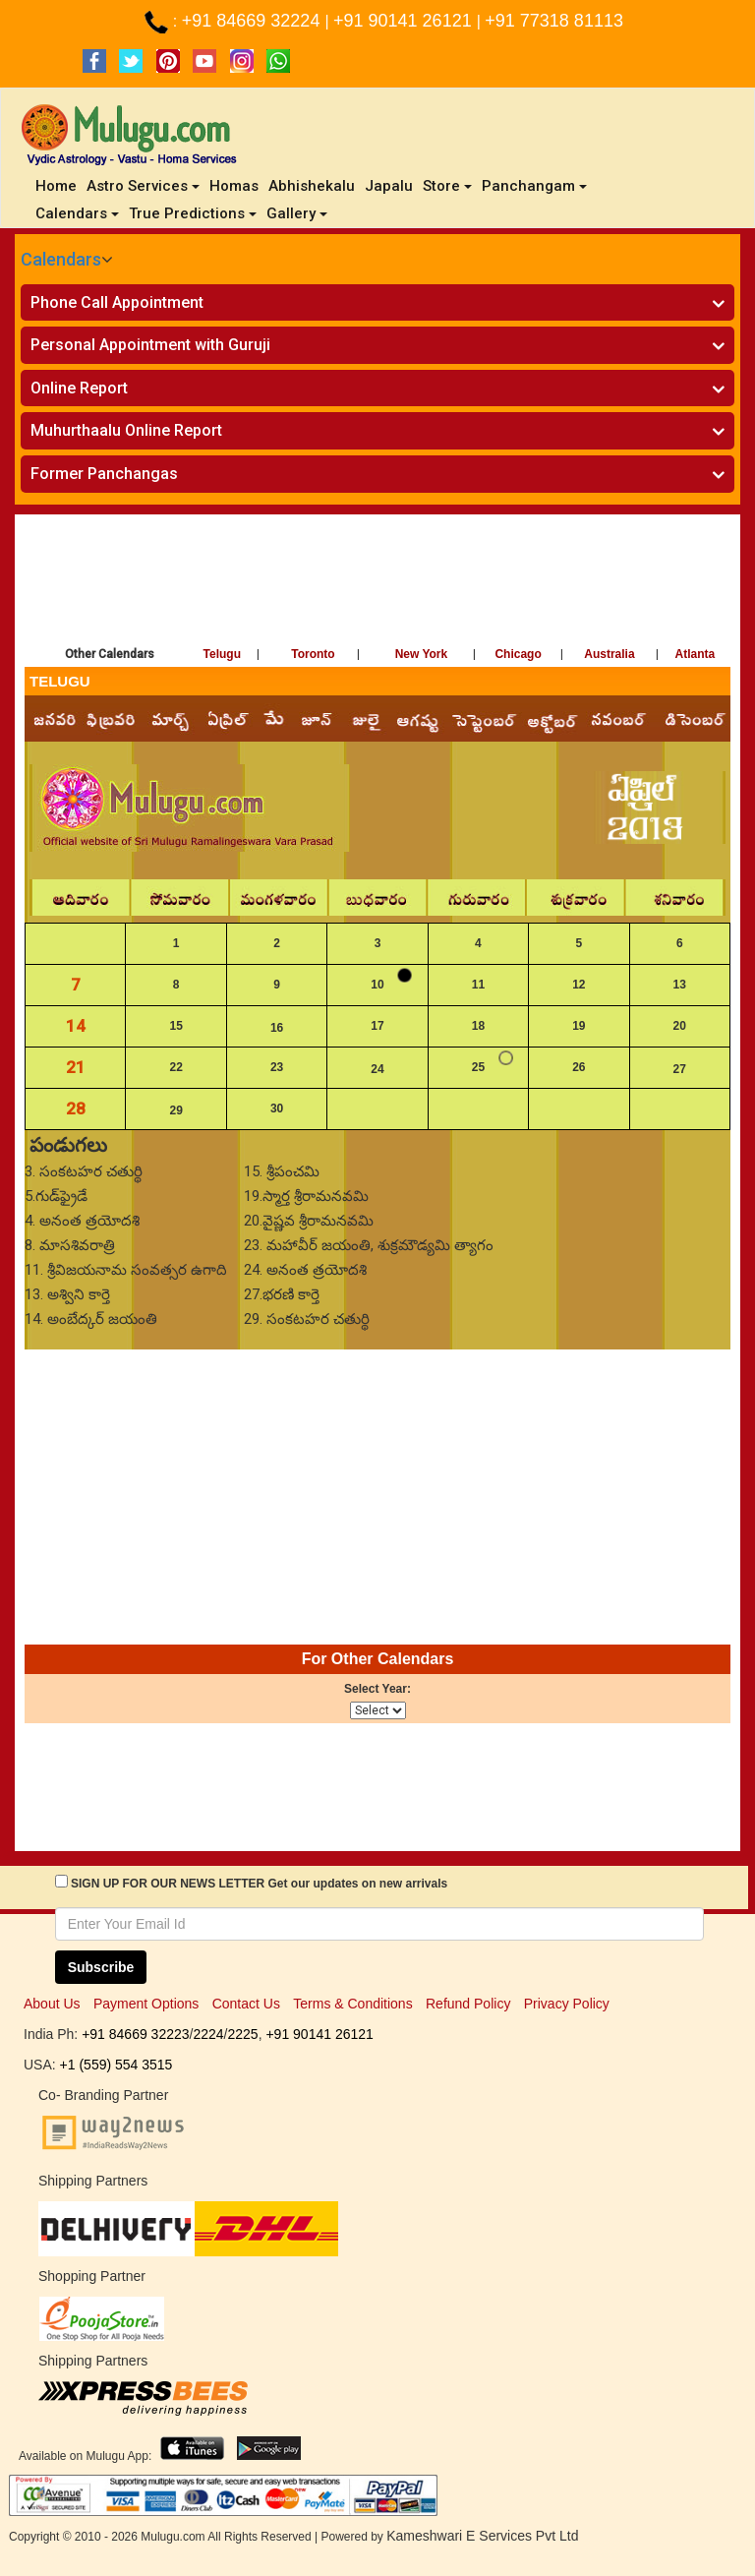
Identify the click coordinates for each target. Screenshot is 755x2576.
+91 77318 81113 (554, 20)
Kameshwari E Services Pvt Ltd (482, 2536)
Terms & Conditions (352, 2003)
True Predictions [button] (193, 213)
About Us (52, 2003)
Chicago (517, 654)
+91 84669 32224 (253, 20)
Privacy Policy (567, 2003)
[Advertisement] (377, 583)
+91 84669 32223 (135, 2034)
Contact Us (246, 2003)
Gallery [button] (296, 213)
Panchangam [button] (534, 186)
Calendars (61, 259)
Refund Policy (468, 2003)
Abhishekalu (311, 186)
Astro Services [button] (143, 186)
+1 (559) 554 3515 (116, 2064)
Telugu (222, 654)
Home (58, 185)
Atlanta (695, 654)
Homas (234, 186)
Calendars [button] (77, 213)
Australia (609, 654)
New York (421, 654)
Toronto (312, 654)
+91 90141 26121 (405, 20)
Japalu (389, 186)
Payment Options (146, 2003)
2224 (208, 2034)
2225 (242, 2034)
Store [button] (447, 186)
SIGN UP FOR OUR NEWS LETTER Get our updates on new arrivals (259, 1883)
